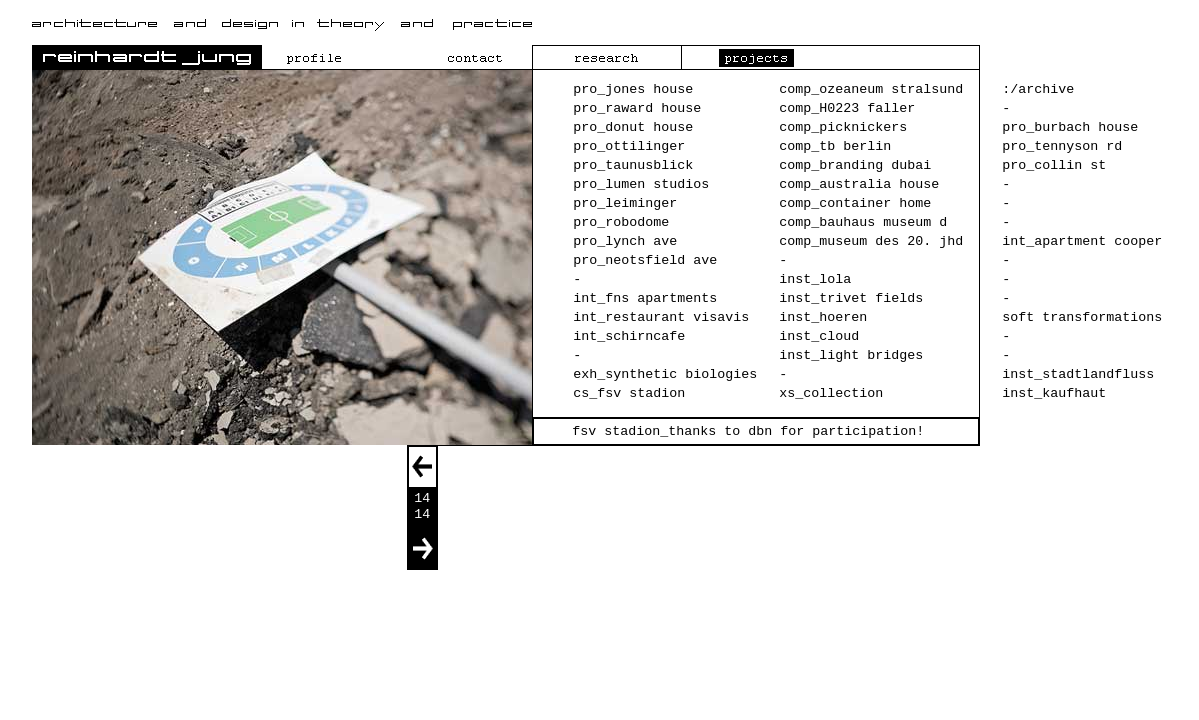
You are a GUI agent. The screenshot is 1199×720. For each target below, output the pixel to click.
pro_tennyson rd (1062, 146)
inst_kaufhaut (1054, 393)
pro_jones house (633, 89)
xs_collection (831, 393)
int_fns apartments (645, 298)
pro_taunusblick (633, 165)
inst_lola (815, 279)
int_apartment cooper (1082, 241)
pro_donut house (633, 127)
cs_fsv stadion (629, 393)
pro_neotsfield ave (645, 260)
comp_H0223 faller (847, 108)
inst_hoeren (823, 317)
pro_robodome (621, 222)
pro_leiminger (625, 203)
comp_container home (855, 203)
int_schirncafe (629, 336)
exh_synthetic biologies (665, 374)
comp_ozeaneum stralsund (871, 89)
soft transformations (1082, 317)
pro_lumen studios (641, 184)
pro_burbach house (1070, 127)
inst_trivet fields (851, 298)
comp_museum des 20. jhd (871, 241)
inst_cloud (819, 336)
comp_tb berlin (835, 146)
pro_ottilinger (629, 146)
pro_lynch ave (625, 241)
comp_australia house (859, 184)
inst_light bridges (851, 355)
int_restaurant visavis (661, 317)
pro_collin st (1054, 165)
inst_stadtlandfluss (1078, 374)
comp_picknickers (843, 127)
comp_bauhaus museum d (863, 222)
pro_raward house (637, 108)
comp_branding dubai (855, 165)
